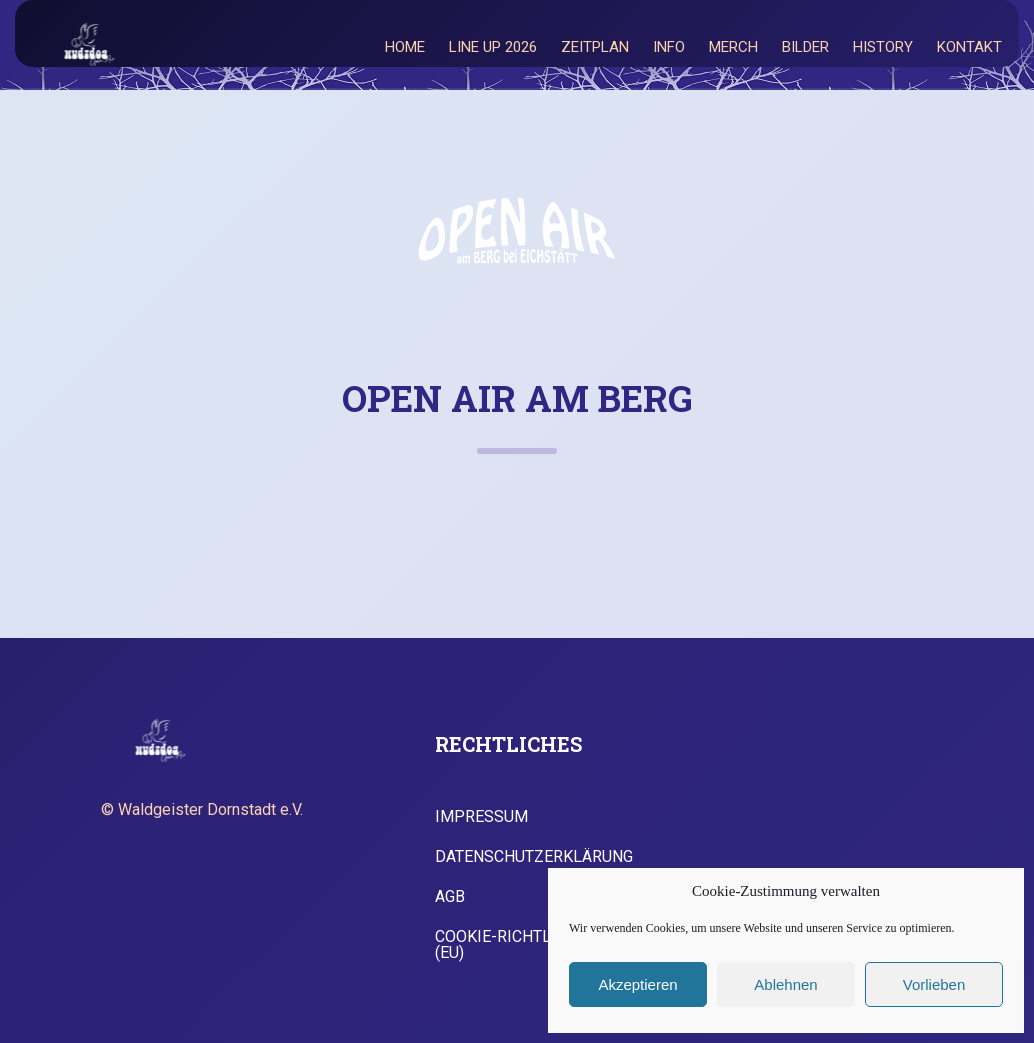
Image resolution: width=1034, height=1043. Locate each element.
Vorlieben (934, 984)
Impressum (481, 817)
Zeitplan (595, 47)
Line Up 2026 (493, 47)
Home (405, 47)
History (883, 47)
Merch (733, 47)
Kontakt (969, 47)
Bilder (805, 47)
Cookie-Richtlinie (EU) (508, 945)
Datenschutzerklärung (534, 857)
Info (669, 47)
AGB (450, 897)
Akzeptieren (637, 984)
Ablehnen (785, 984)
